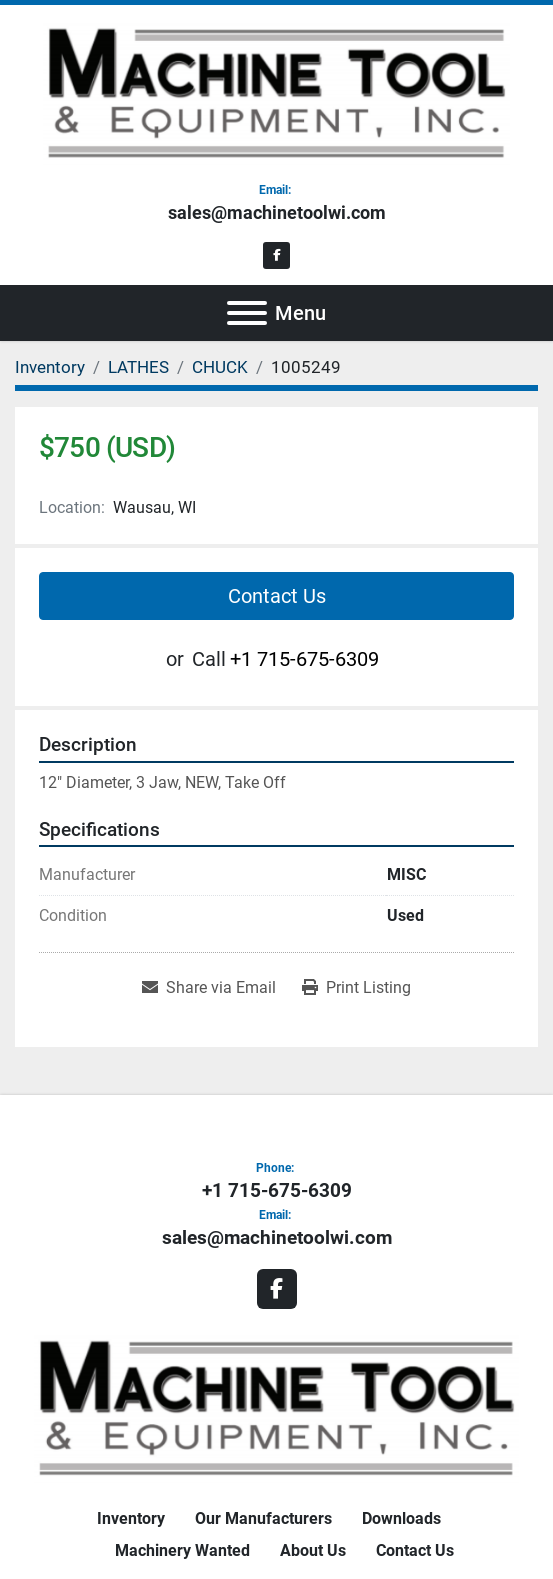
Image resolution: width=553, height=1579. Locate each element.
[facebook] (276, 255)
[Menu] (247, 313)
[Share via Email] (209, 988)
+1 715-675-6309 (304, 659)
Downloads (401, 1518)
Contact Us (277, 596)
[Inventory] (50, 367)
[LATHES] (138, 367)
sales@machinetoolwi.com (277, 212)
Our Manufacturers (263, 1518)
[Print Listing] (356, 988)
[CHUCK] (220, 367)
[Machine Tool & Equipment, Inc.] (277, 1406)
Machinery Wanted (182, 1550)
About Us (313, 1550)
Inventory (131, 1518)
